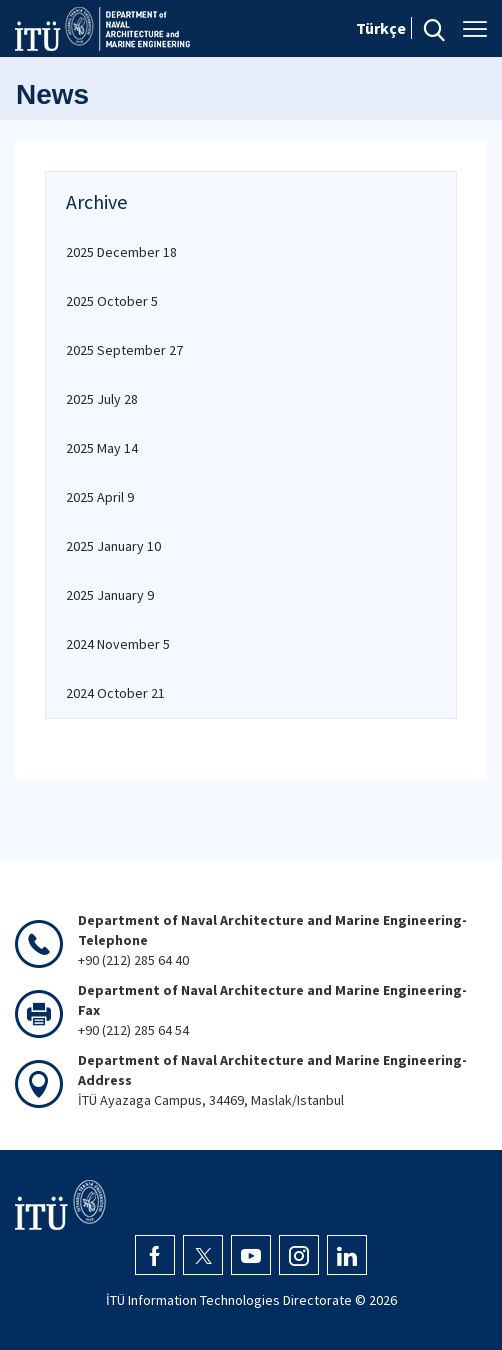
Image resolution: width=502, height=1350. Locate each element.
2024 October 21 (115, 693)
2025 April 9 (100, 497)
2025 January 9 (110, 595)
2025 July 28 (102, 399)
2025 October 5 (112, 301)
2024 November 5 (118, 644)
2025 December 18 (121, 252)
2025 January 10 (113, 546)
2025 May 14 (102, 448)
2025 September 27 (124, 350)
